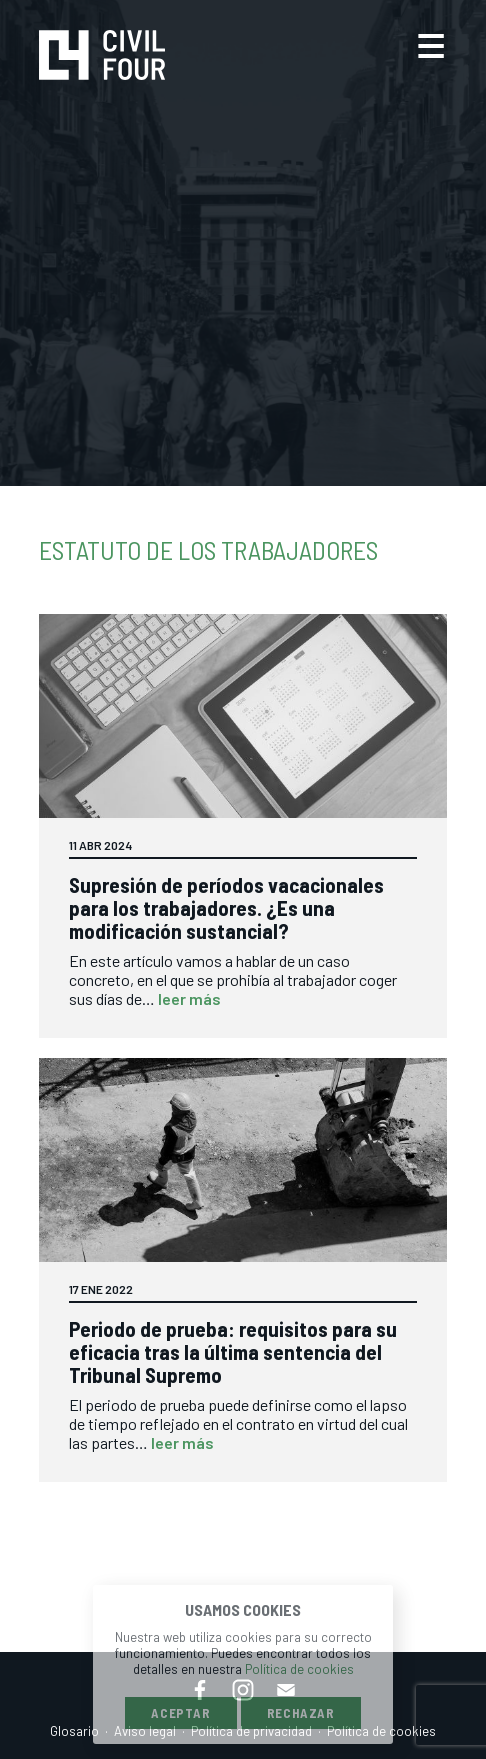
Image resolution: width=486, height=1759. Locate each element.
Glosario (74, 1731)
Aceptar (181, 1713)
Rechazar (301, 1713)
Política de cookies (299, 1669)
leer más (189, 998)
